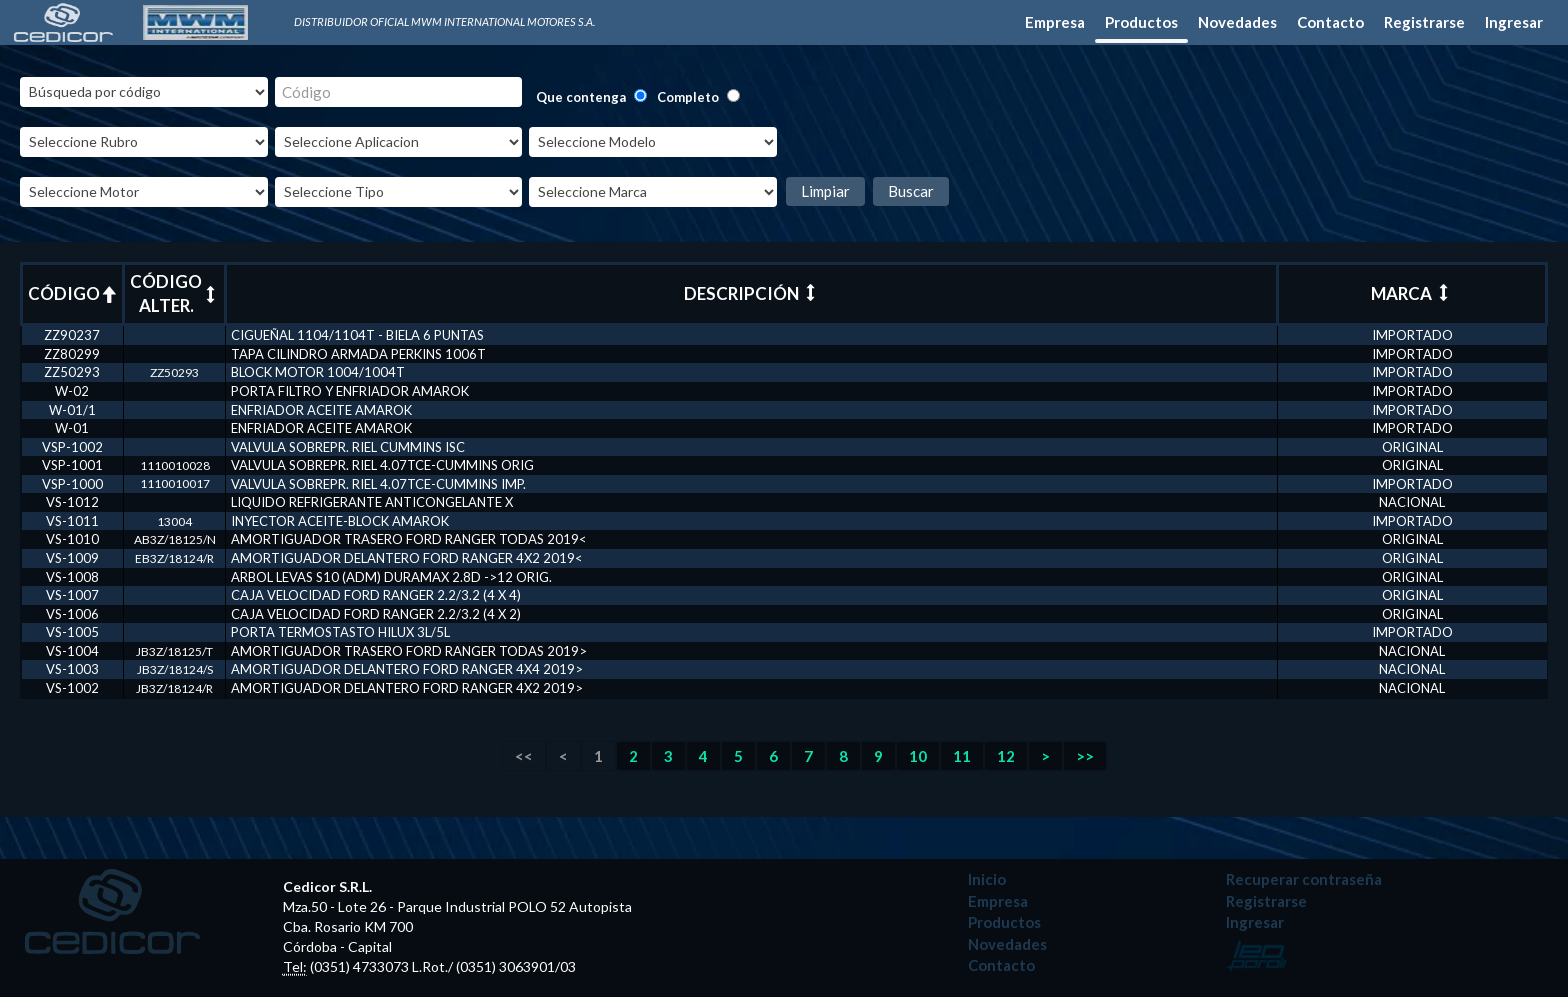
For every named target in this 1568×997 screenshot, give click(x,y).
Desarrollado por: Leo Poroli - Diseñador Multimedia (1257, 955)
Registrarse (1424, 22)
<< (524, 756)
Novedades (1237, 22)
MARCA (1411, 293)
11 (962, 756)
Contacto (1330, 22)
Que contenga (581, 97)
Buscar (911, 191)
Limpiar (825, 191)
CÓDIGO (72, 293)
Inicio (987, 879)
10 (918, 756)
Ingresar (1514, 22)
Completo (688, 97)
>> (1085, 756)
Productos (1141, 22)
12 (1006, 756)
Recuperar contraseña (1304, 879)
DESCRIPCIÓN (751, 293)
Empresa (1055, 22)
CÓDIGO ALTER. (174, 293)
